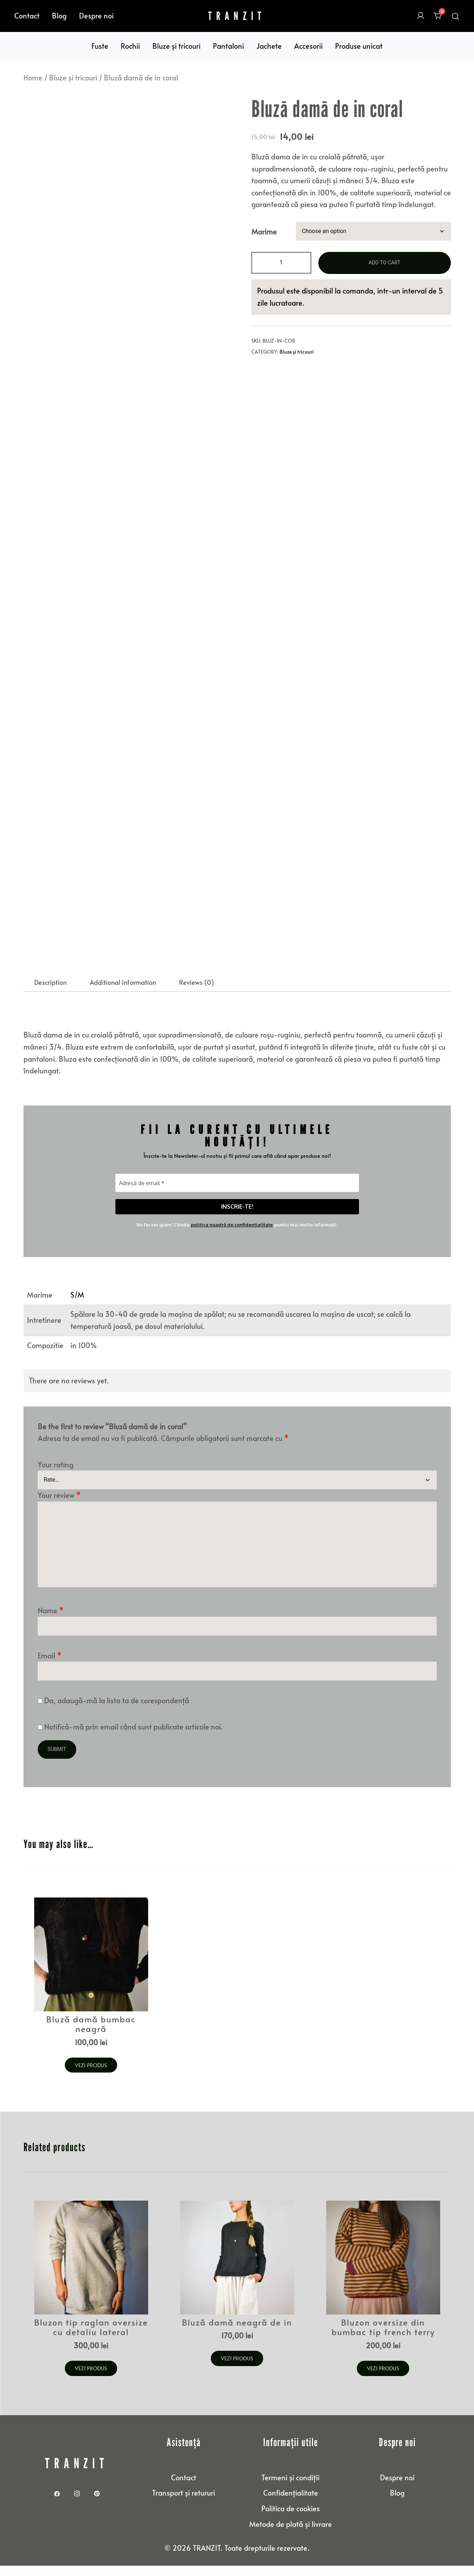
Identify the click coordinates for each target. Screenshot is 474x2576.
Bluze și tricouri (176, 46)
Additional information (123, 994)
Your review (59, 1508)
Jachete (269, 46)
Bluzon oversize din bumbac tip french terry (383, 2338)
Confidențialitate (290, 2503)
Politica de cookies (290, 2518)
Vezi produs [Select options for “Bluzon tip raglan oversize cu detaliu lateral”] (91, 2379)
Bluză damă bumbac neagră (91, 2036)
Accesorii (308, 46)
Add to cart (384, 263)
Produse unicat (358, 46)
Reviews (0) (196, 994)
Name (51, 1624)
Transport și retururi (183, 2503)
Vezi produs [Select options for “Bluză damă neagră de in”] (237, 2369)
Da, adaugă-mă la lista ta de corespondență (113, 1714)
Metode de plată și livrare (290, 2534)
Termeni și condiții (290, 2487)
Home (33, 78)
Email (50, 1668)
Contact (27, 16)
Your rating (55, 1477)
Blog (59, 16)
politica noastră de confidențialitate (232, 1237)
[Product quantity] (281, 263)
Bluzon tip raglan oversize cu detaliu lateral (91, 2338)
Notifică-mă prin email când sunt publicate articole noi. (133, 1739)
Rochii (130, 46)
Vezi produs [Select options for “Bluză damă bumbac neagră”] (91, 2077)
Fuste (100, 46)
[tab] (50, 995)
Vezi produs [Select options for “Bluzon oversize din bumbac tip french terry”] (383, 2379)
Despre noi (96, 16)
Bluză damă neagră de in (237, 2333)
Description (50, 994)
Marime (264, 231)
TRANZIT (237, 15)
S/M (77, 1308)
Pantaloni (228, 46)
